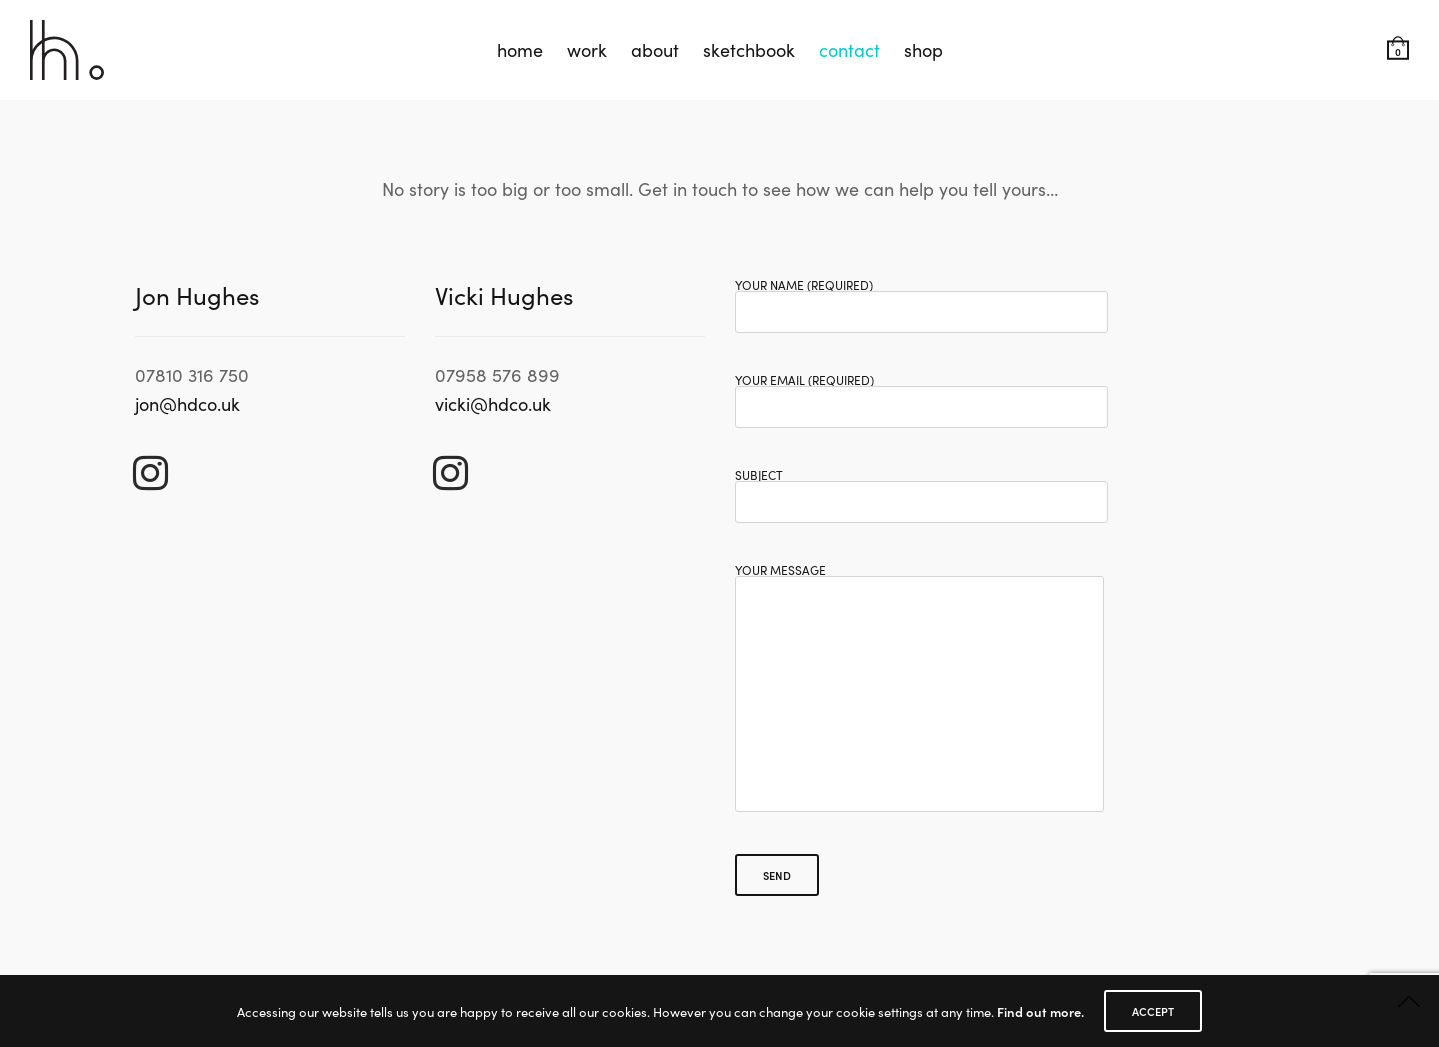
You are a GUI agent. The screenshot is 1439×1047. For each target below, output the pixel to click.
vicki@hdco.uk (493, 403)
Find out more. (1040, 1011)
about (655, 49)
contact (849, 49)
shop (923, 49)
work (587, 49)
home (520, 49)
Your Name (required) (921, 300)
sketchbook (749, 49)
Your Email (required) (921, 395)
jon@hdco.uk (187, 403)
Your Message (919, 701)
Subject (921, 490)
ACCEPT (1153, 1011)
